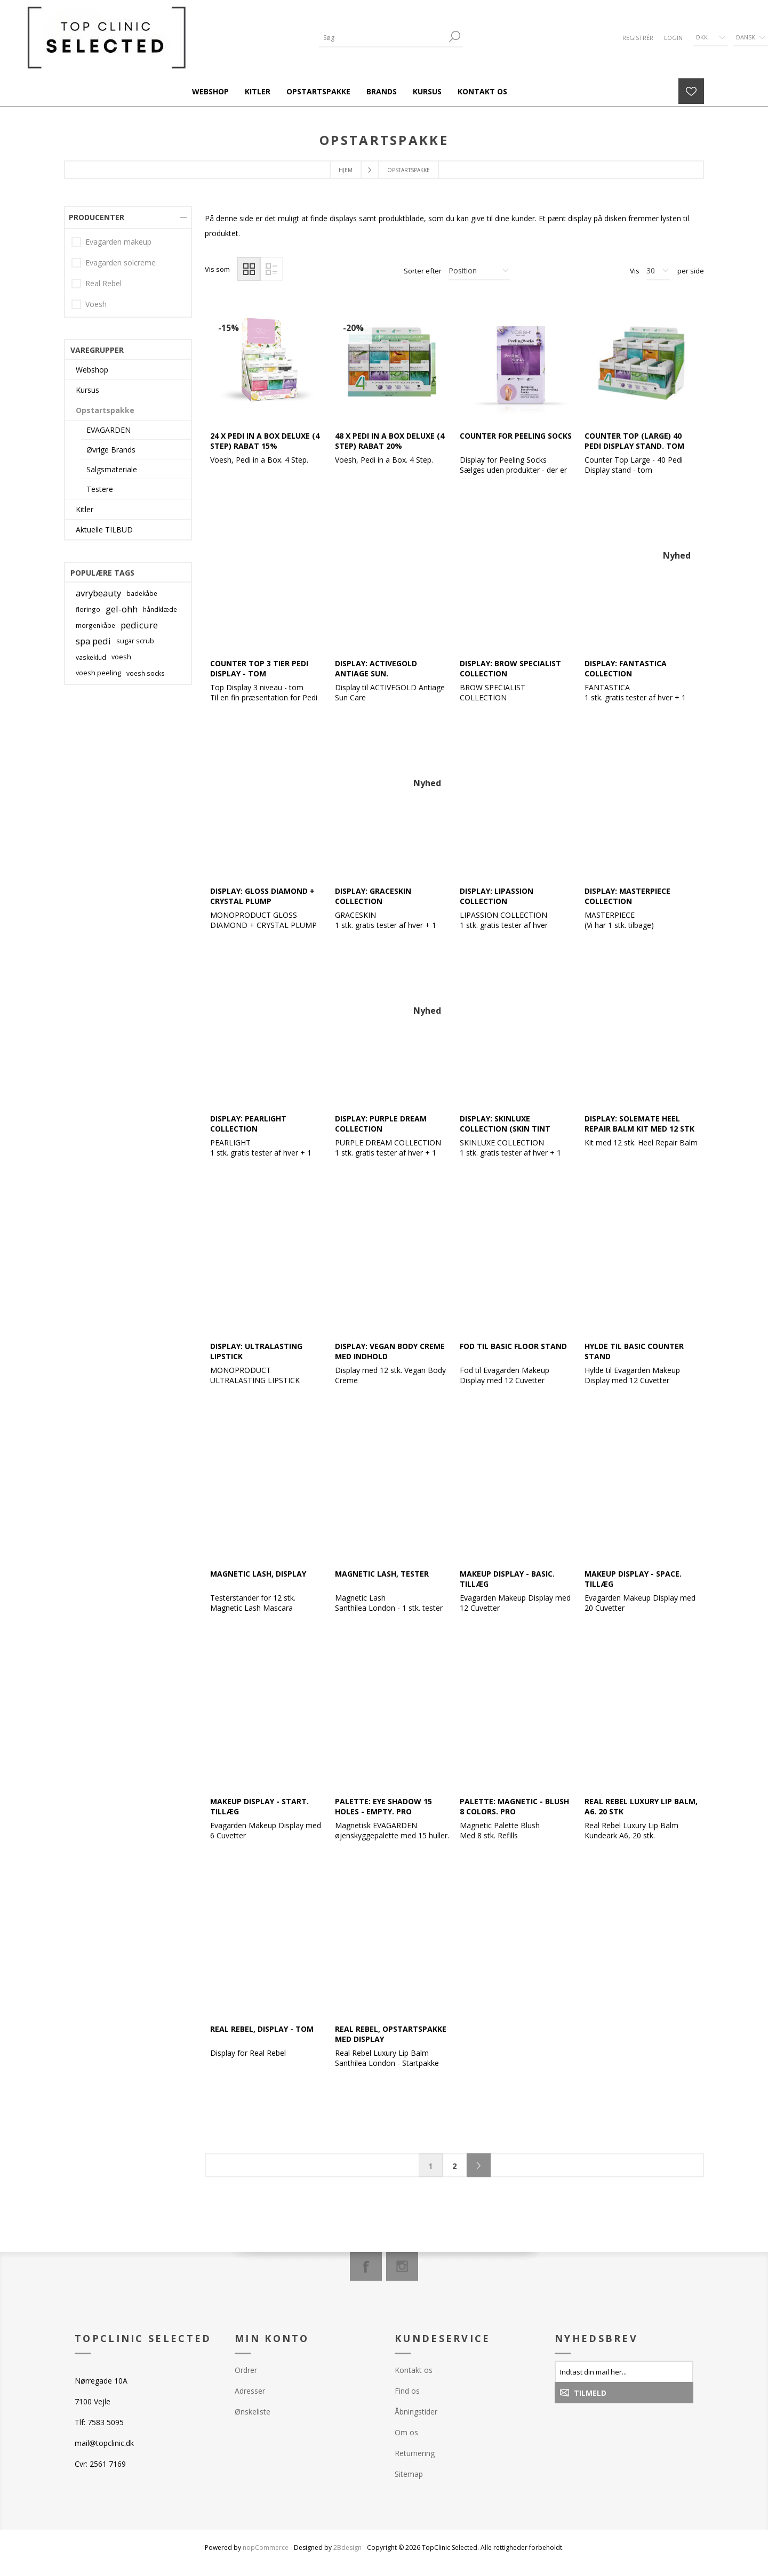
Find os (407, 2391)
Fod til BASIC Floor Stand (513, 1346)
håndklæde (160, 609)
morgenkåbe (95, 625)
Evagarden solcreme (120, 262)
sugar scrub (135, 640)
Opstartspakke (105, 410)
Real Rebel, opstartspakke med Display (390, 2034)
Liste (271, 269)
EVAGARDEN (108, 430)
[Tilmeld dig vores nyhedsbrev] (624, 2371)
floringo (88, 609)
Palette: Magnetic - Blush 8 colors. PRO (514, 1806)
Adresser (250, 2391)
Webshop (92, 370)
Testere (99, 489)
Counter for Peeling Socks (516, 436)
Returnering (415, 2453)
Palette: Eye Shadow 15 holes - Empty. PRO (383, 1806)
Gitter (249, 269)
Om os (406, 2432)
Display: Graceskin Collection (373, 896)
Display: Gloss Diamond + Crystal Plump (262, 896)
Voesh (96, 304)
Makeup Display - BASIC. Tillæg (507, 1579)
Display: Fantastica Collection (626, 668)
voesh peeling (98, 672)
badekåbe (141, 593)
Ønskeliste (252, 2412)
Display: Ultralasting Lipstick (256, 1351)
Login (673, 38)
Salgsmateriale (111, 469)
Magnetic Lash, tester (382, 1574)
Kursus (87, 390)
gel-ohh (122, 609)
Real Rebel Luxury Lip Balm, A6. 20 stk (641, 1806)
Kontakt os (414, 2370)
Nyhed (677, 555)
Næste (479, 2165)
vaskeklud (91, 657)
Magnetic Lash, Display (258, 1574)
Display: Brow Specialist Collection (510, 668)
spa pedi (93, 641)
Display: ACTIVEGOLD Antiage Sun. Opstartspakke (376, 673)
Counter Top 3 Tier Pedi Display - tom (259, 668)
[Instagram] (402, 2266)
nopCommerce (266, 2547)
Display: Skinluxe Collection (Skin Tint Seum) (505, 1128)
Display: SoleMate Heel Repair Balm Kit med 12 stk (639, 1123)
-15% (228, 328)
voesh (121, 656)
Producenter (96, 217)
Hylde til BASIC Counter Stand (634, 1351)
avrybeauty (98, 593)
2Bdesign (347, 2547)
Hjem (346, 170)
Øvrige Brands (110, 450)
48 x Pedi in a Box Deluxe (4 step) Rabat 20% (389, 441)
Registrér (637, 38)
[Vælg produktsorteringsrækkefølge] (479, 270)
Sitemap (409, 2474)
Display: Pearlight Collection (248, 1123)
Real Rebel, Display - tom (262, 2029)
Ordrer (246, 2370)
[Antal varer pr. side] (658, 270)
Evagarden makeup (118, 242)
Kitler (84, 509)
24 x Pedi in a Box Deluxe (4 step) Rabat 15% (264, 441)
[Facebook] (366, 2266)
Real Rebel (103, 283)
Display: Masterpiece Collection (627, 896)
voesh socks (145, 673)
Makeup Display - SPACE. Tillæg (633, 1579)
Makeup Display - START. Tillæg (259, 1806)
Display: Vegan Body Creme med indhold (390, 1351)
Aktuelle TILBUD (104, 529)
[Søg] (383, 37)
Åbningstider (416, 2412)
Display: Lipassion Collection (496, 896)
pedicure (139, 625)
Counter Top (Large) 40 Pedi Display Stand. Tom (634, 441)
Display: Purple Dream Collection (381, 1123)
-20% (353, 328)
